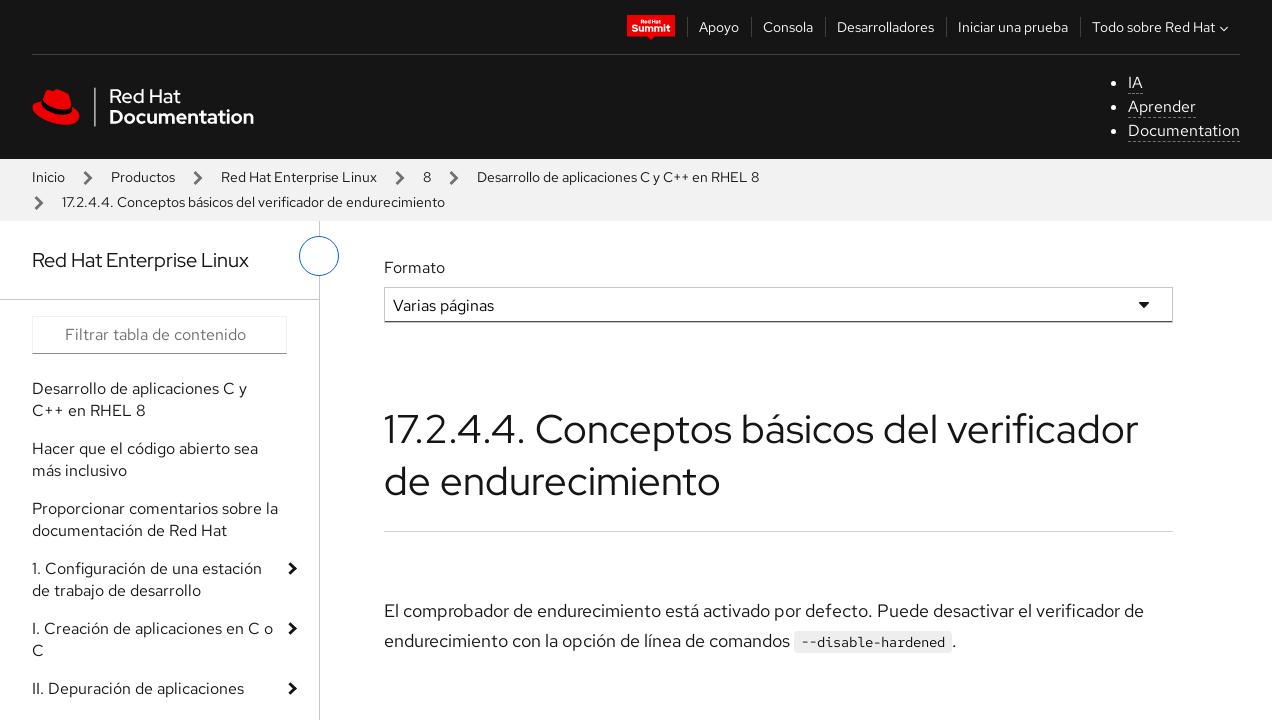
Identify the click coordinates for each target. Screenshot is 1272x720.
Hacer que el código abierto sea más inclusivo (145, 459)
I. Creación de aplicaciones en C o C (152, 639)
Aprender (1162, 106)
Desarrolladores (885, 27)
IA (1135, 82)
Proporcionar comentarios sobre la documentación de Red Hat (155, 519)
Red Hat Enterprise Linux (299, 177)
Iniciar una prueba (1013, 27)
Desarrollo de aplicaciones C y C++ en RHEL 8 (618, 177)
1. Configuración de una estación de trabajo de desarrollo (147, 579)
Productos (143, 177)
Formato (414, 267)
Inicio (48, 177)
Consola (788, 27)
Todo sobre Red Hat (1162, 27)
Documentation (1184, 130)
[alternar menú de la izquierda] (319, 256)
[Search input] (159, 335)
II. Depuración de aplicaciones (138, 688)
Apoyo (719, 27)
